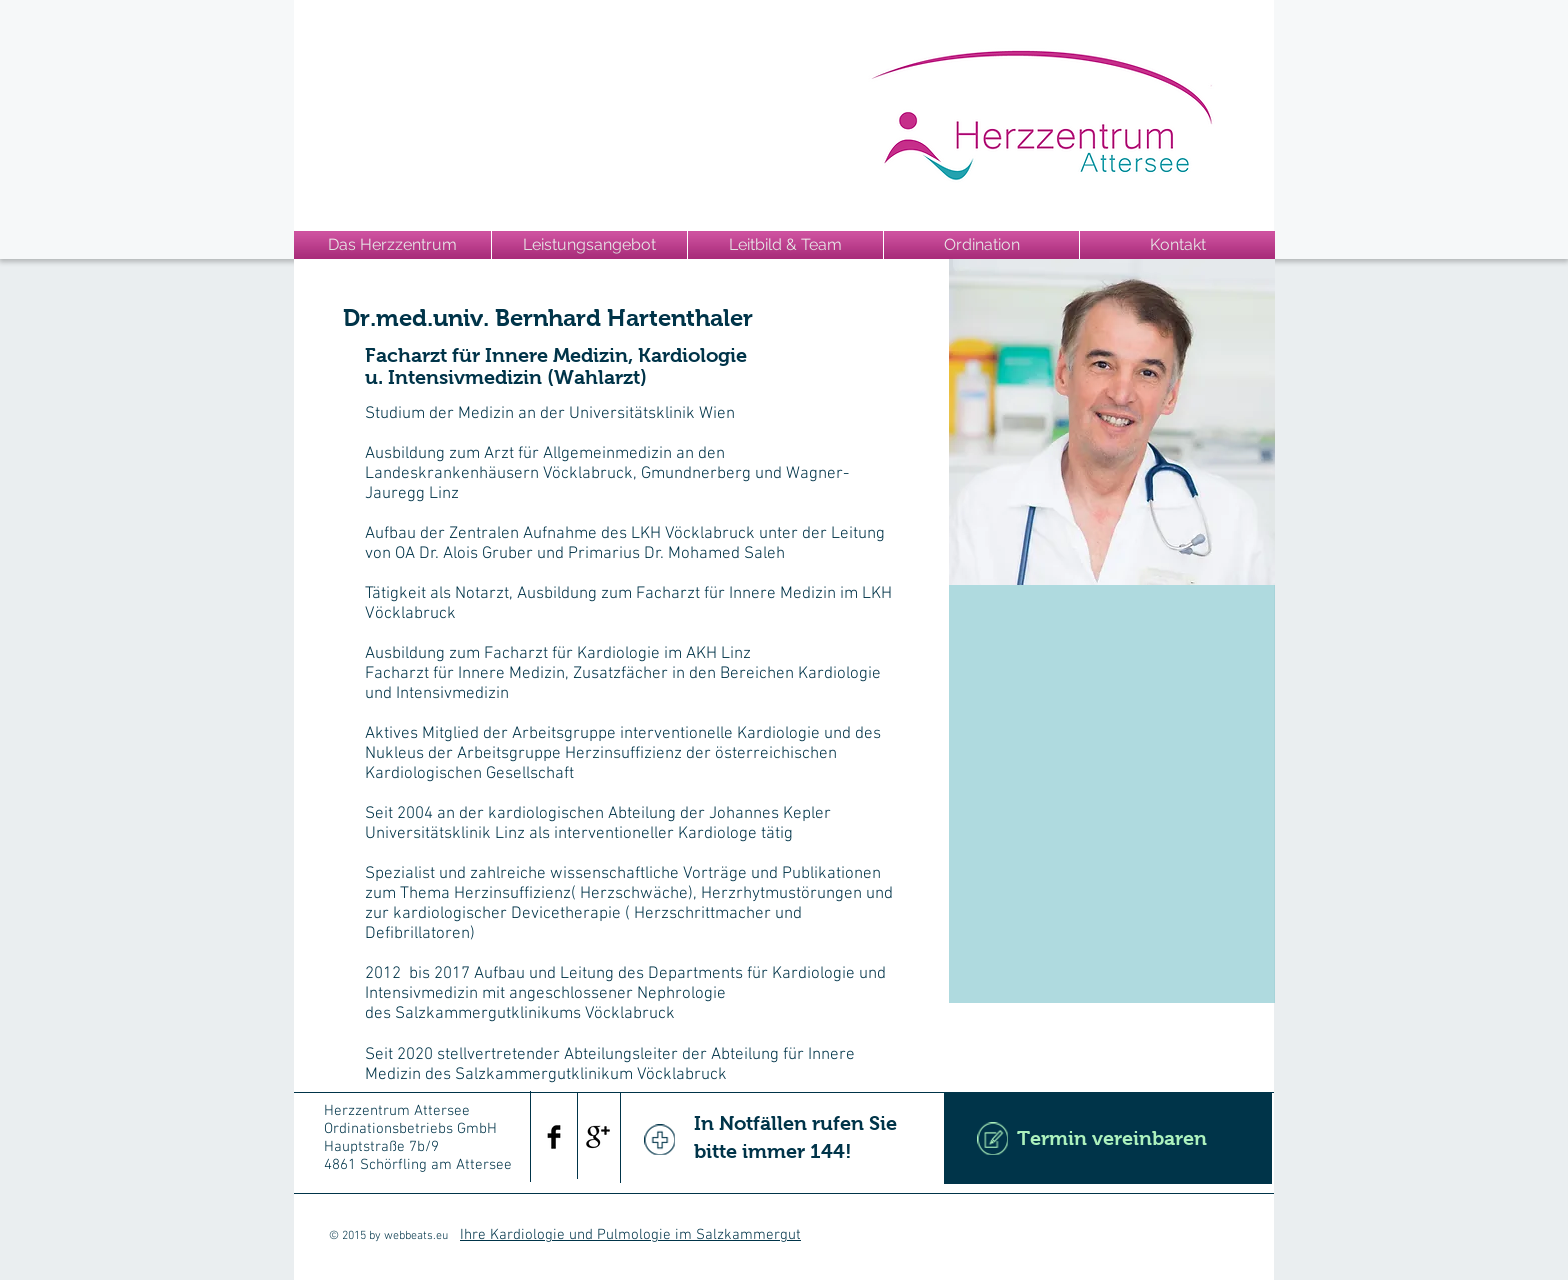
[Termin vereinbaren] (1108, 1138)
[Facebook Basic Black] (554, 1137)
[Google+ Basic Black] (598, 1137)
